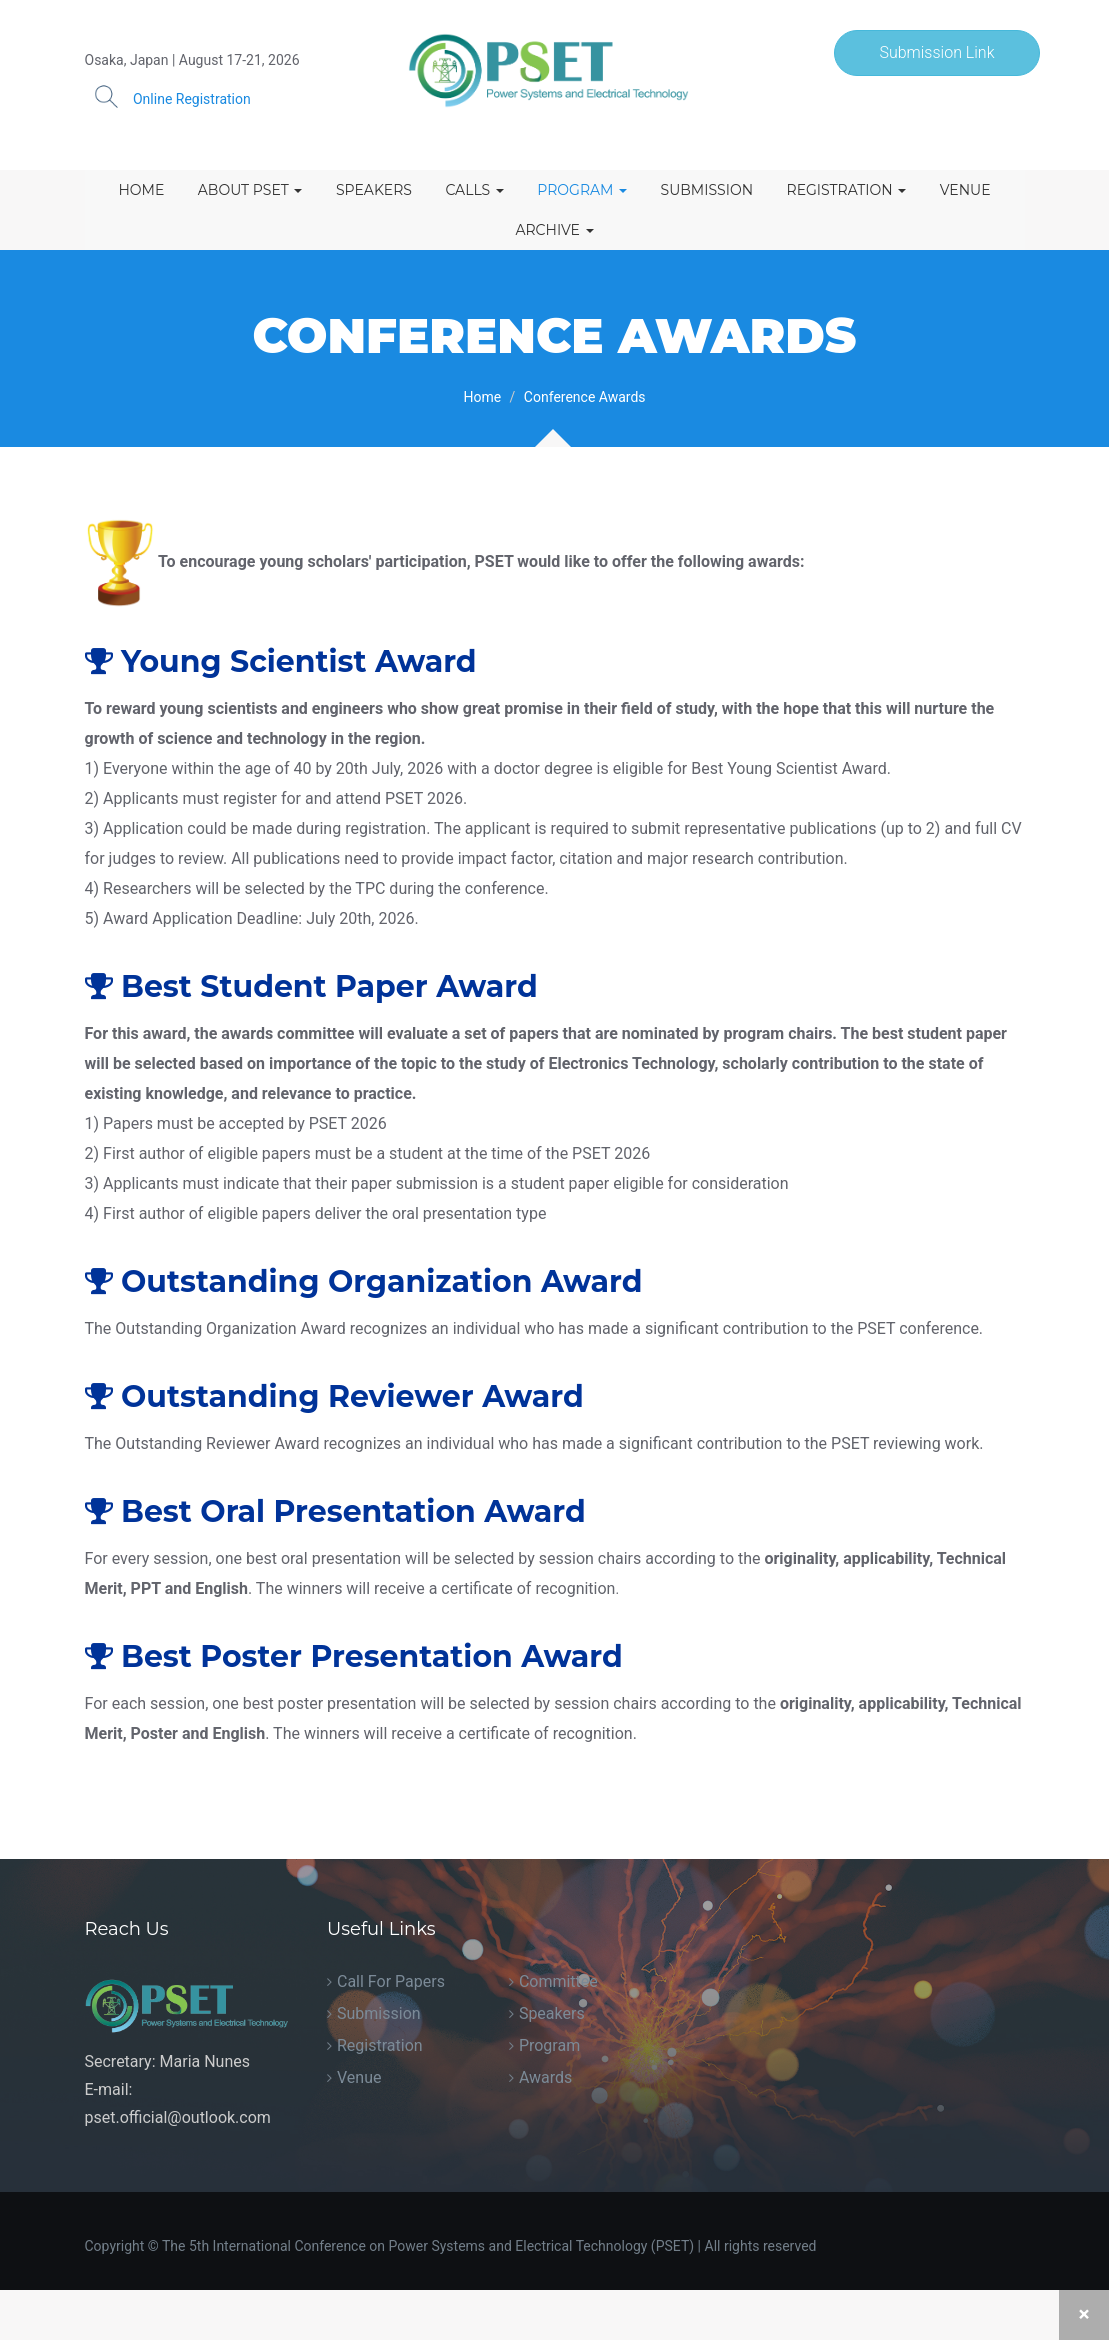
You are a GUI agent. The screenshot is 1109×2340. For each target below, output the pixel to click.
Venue (965, 190)
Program (582, 190)
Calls (474, 190)
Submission (707, 190)
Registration (847, 190)
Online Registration (192, 99)
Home (141, 190)
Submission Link (936, 52)
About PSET (250, 190)
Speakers (374, 190)
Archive (554, 230)
